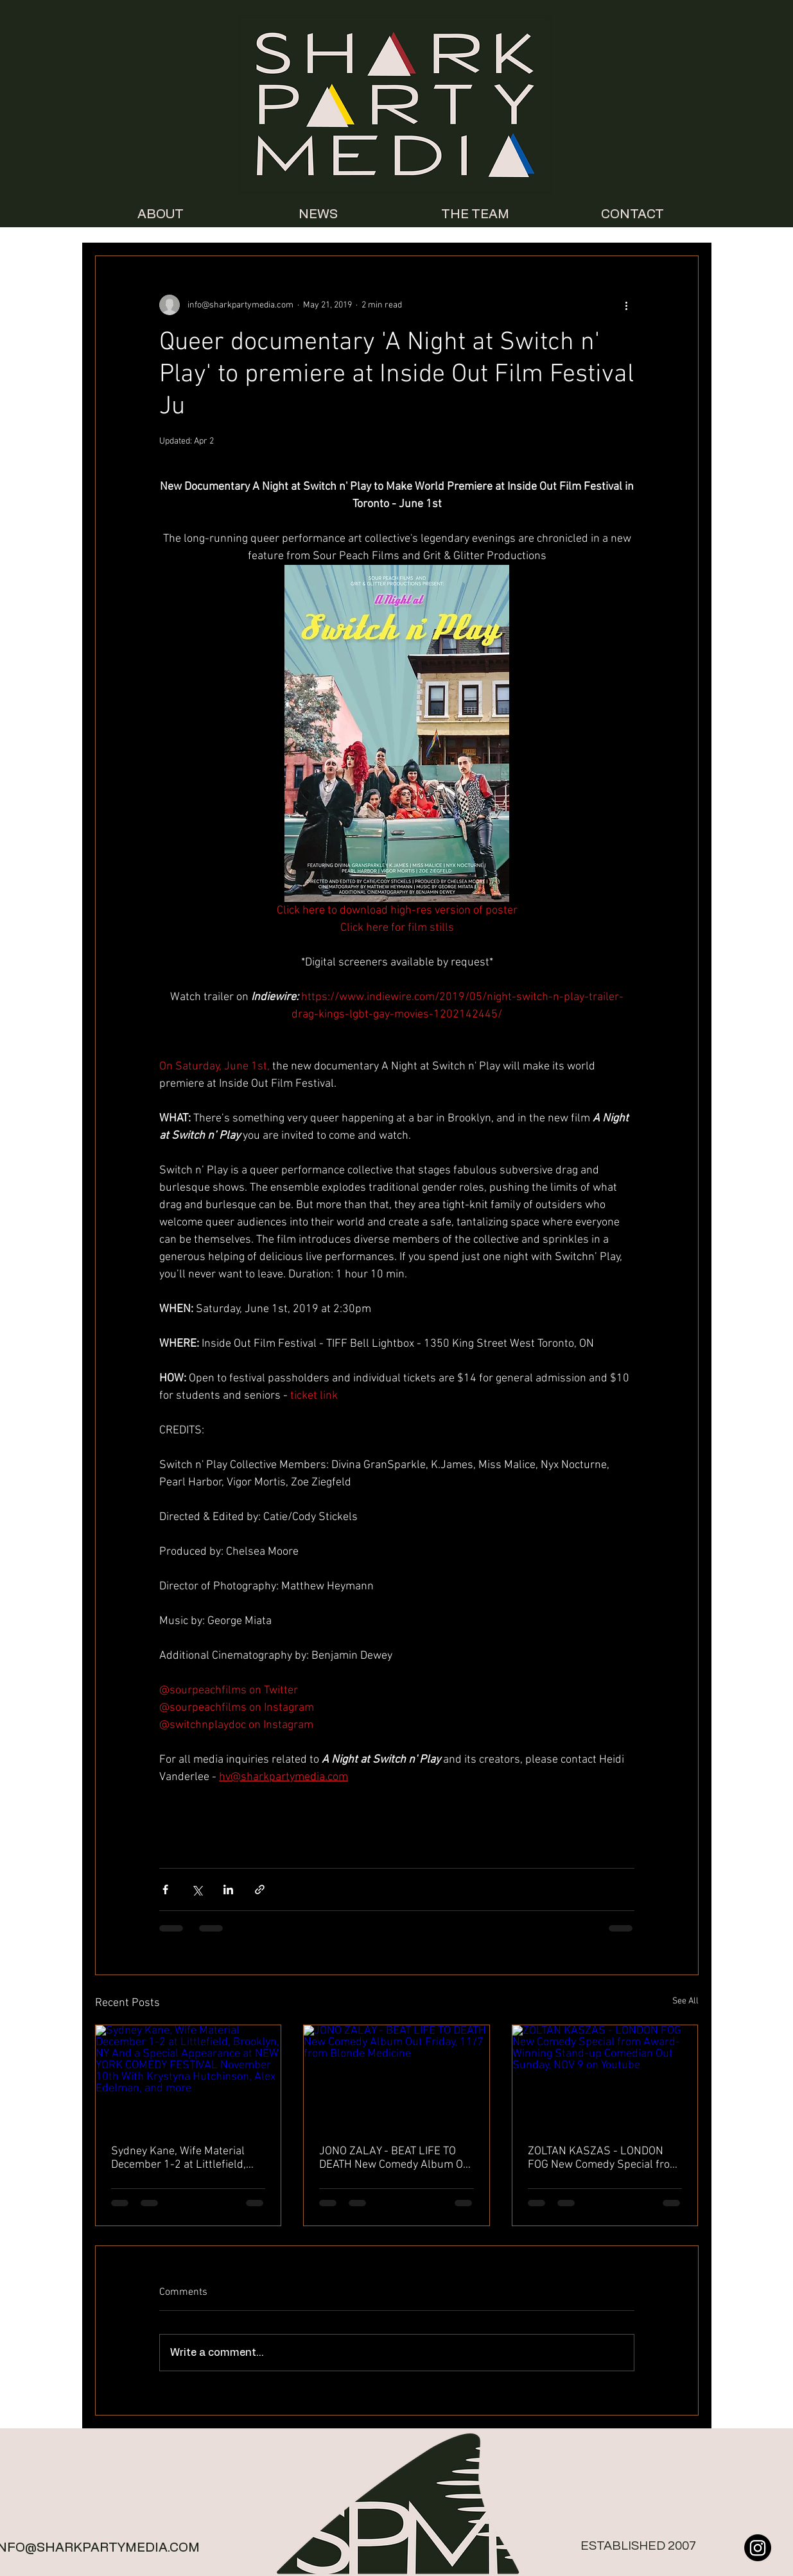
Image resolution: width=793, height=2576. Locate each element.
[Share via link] (260, 1889)
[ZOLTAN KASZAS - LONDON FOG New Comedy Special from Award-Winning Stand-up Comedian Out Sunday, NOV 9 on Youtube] (605, 2077)
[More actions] (626, 305)
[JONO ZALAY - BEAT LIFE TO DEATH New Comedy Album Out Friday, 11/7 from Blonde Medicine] (396, 2077)
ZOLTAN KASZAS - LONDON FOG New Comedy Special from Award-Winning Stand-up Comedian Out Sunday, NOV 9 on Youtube (603, 2158)
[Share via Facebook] (165, 1889)
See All (685, 2001)
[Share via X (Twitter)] (197, 1889)
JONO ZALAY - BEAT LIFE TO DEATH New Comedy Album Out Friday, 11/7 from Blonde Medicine (396, 2158)
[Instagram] (757, 2547)
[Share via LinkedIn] (228, 1889)
